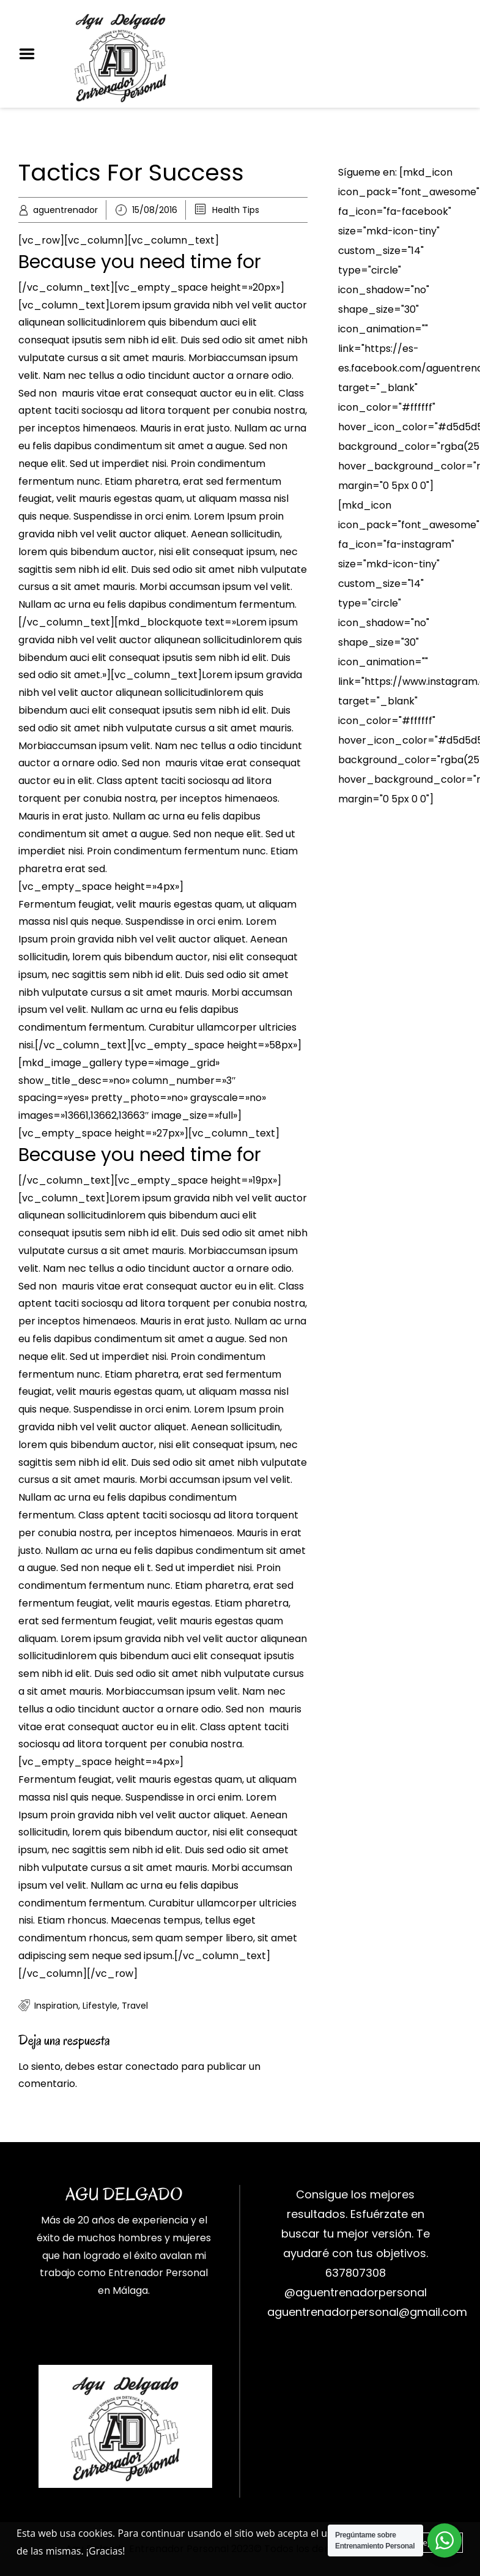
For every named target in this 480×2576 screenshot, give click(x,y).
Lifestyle (100, 2005)
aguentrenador (65, 210)
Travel (135, 2005)
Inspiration (56, 2005)
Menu (31, 53)
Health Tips (235, 210)
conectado (152, 2066)
